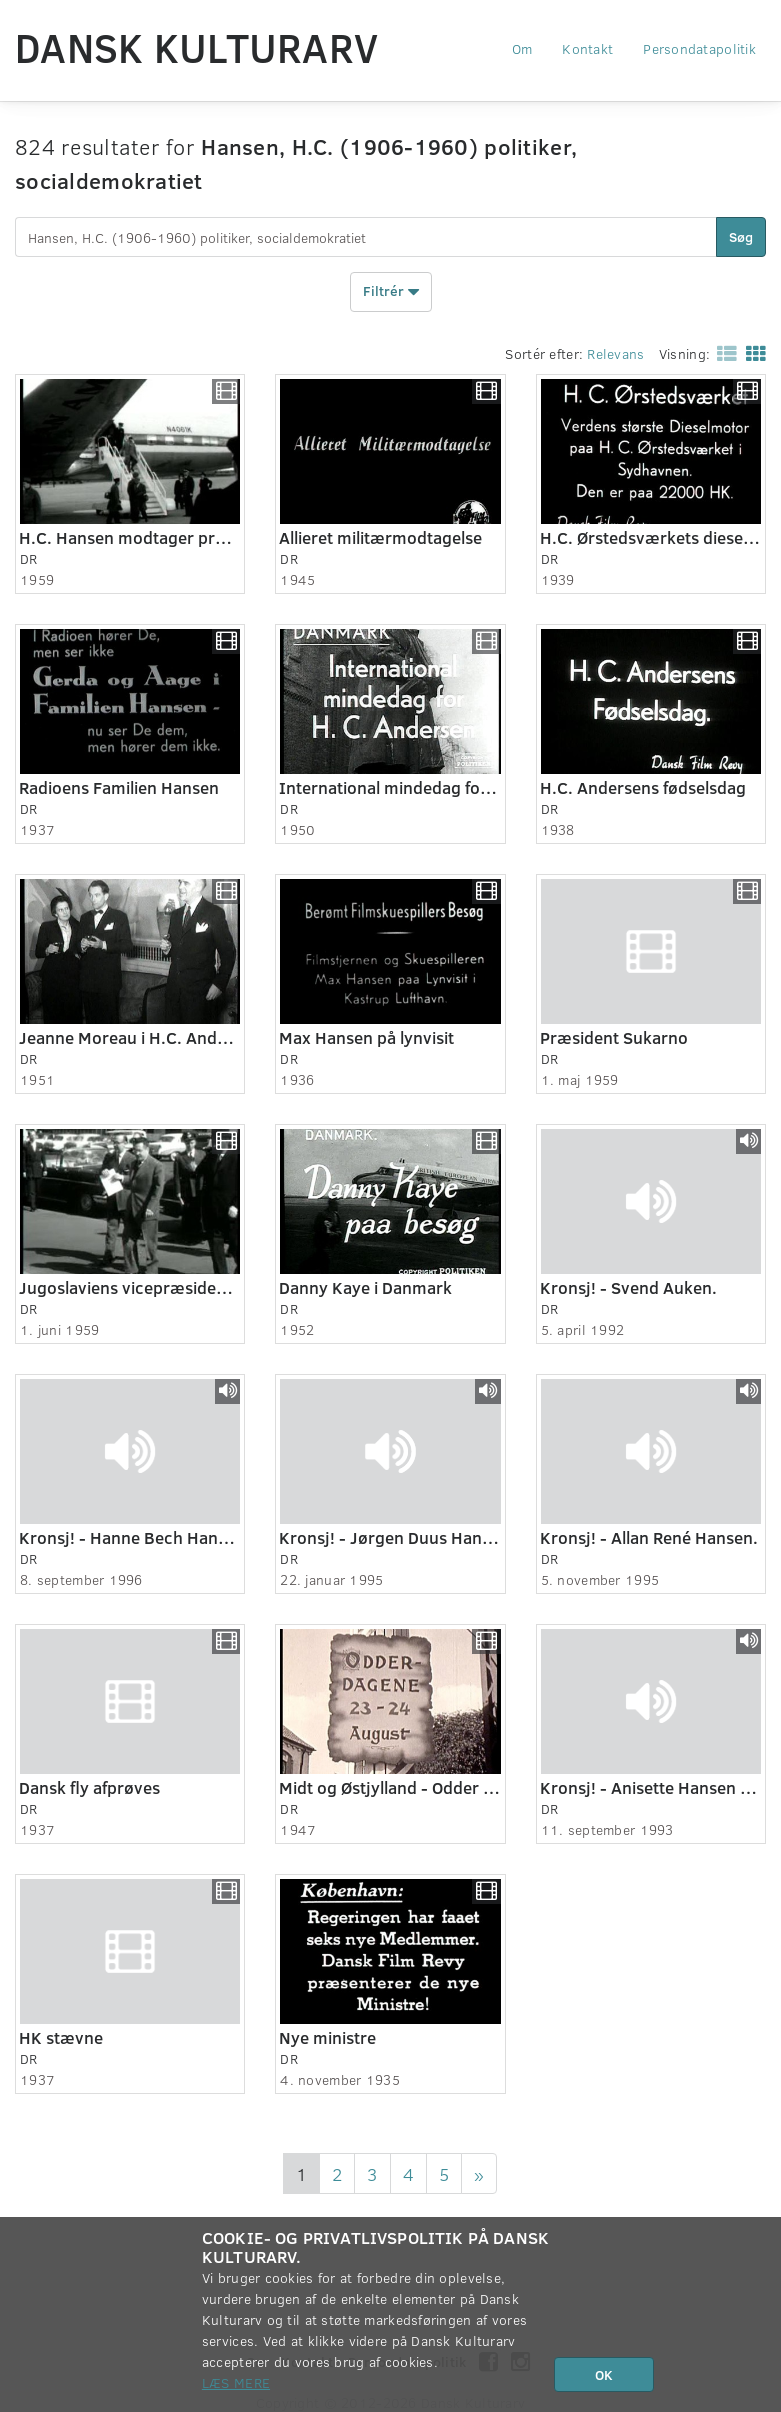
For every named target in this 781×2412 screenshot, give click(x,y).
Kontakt (587, 48)
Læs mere (236, 2382)
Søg (741, 236)
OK (604, 2374)
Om (522, 48)
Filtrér (391, 292)
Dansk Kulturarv (196, 47)
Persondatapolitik (699, 48)
